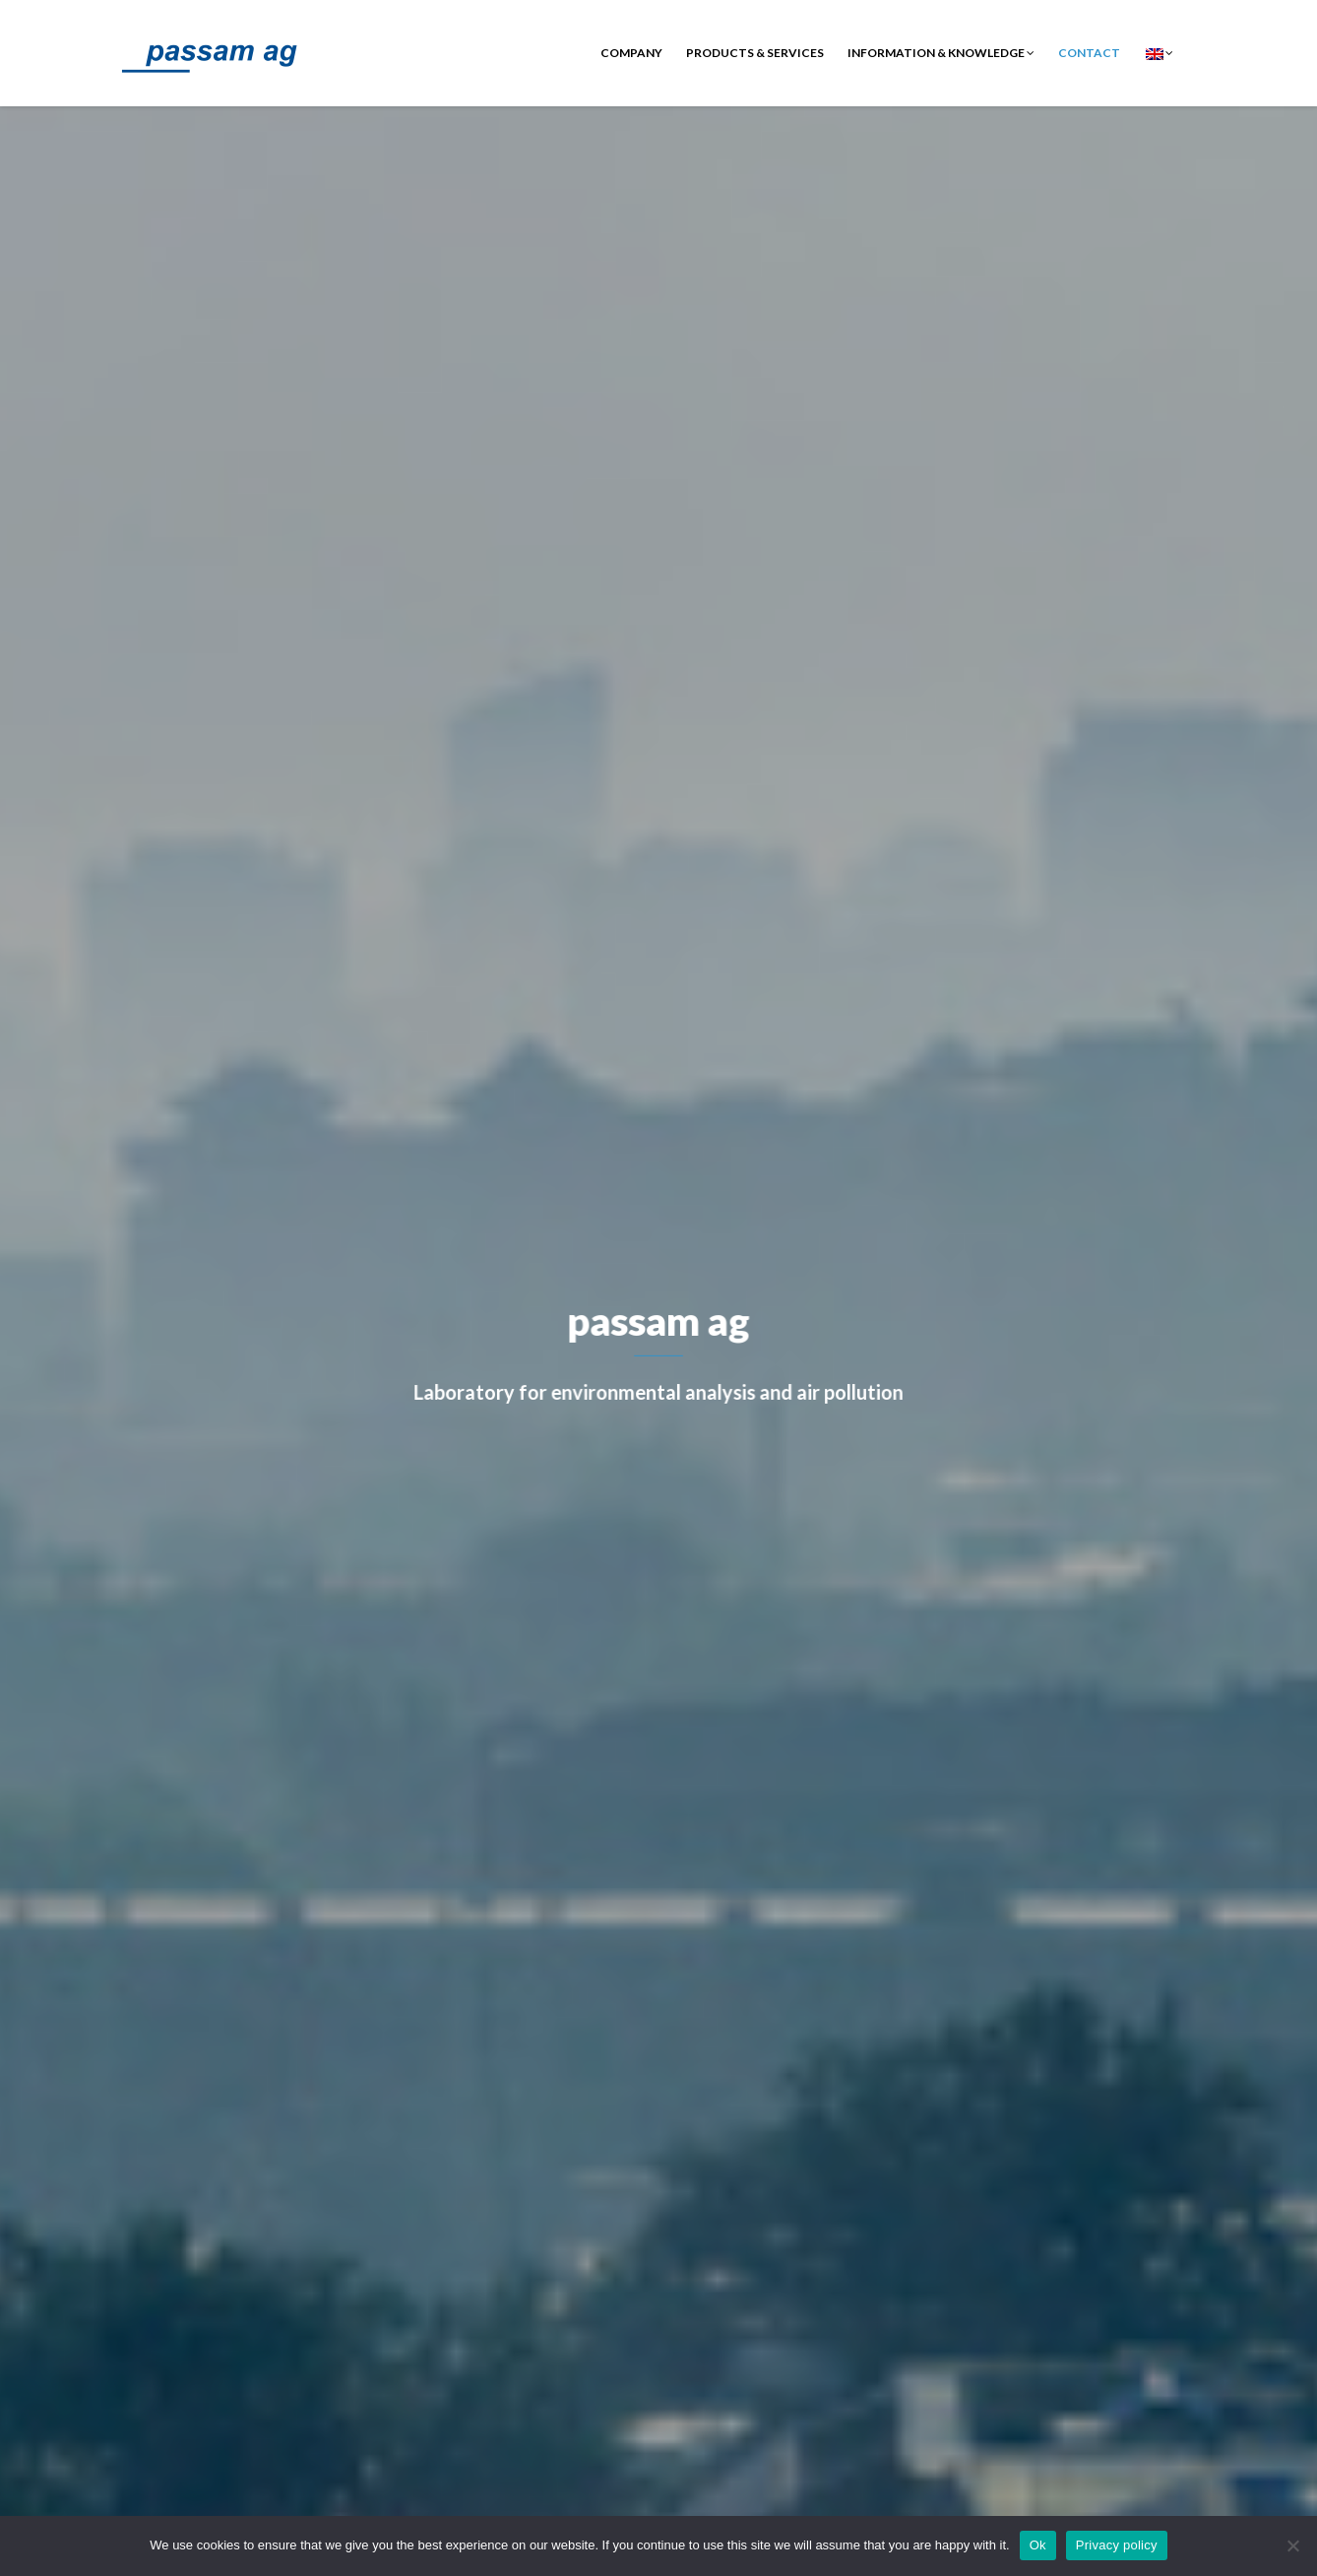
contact (1089, 52)
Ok (1038, 2545)
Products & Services (755, 52)
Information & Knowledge (941, 52)
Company (631, 52)
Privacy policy (1117, 2545)
